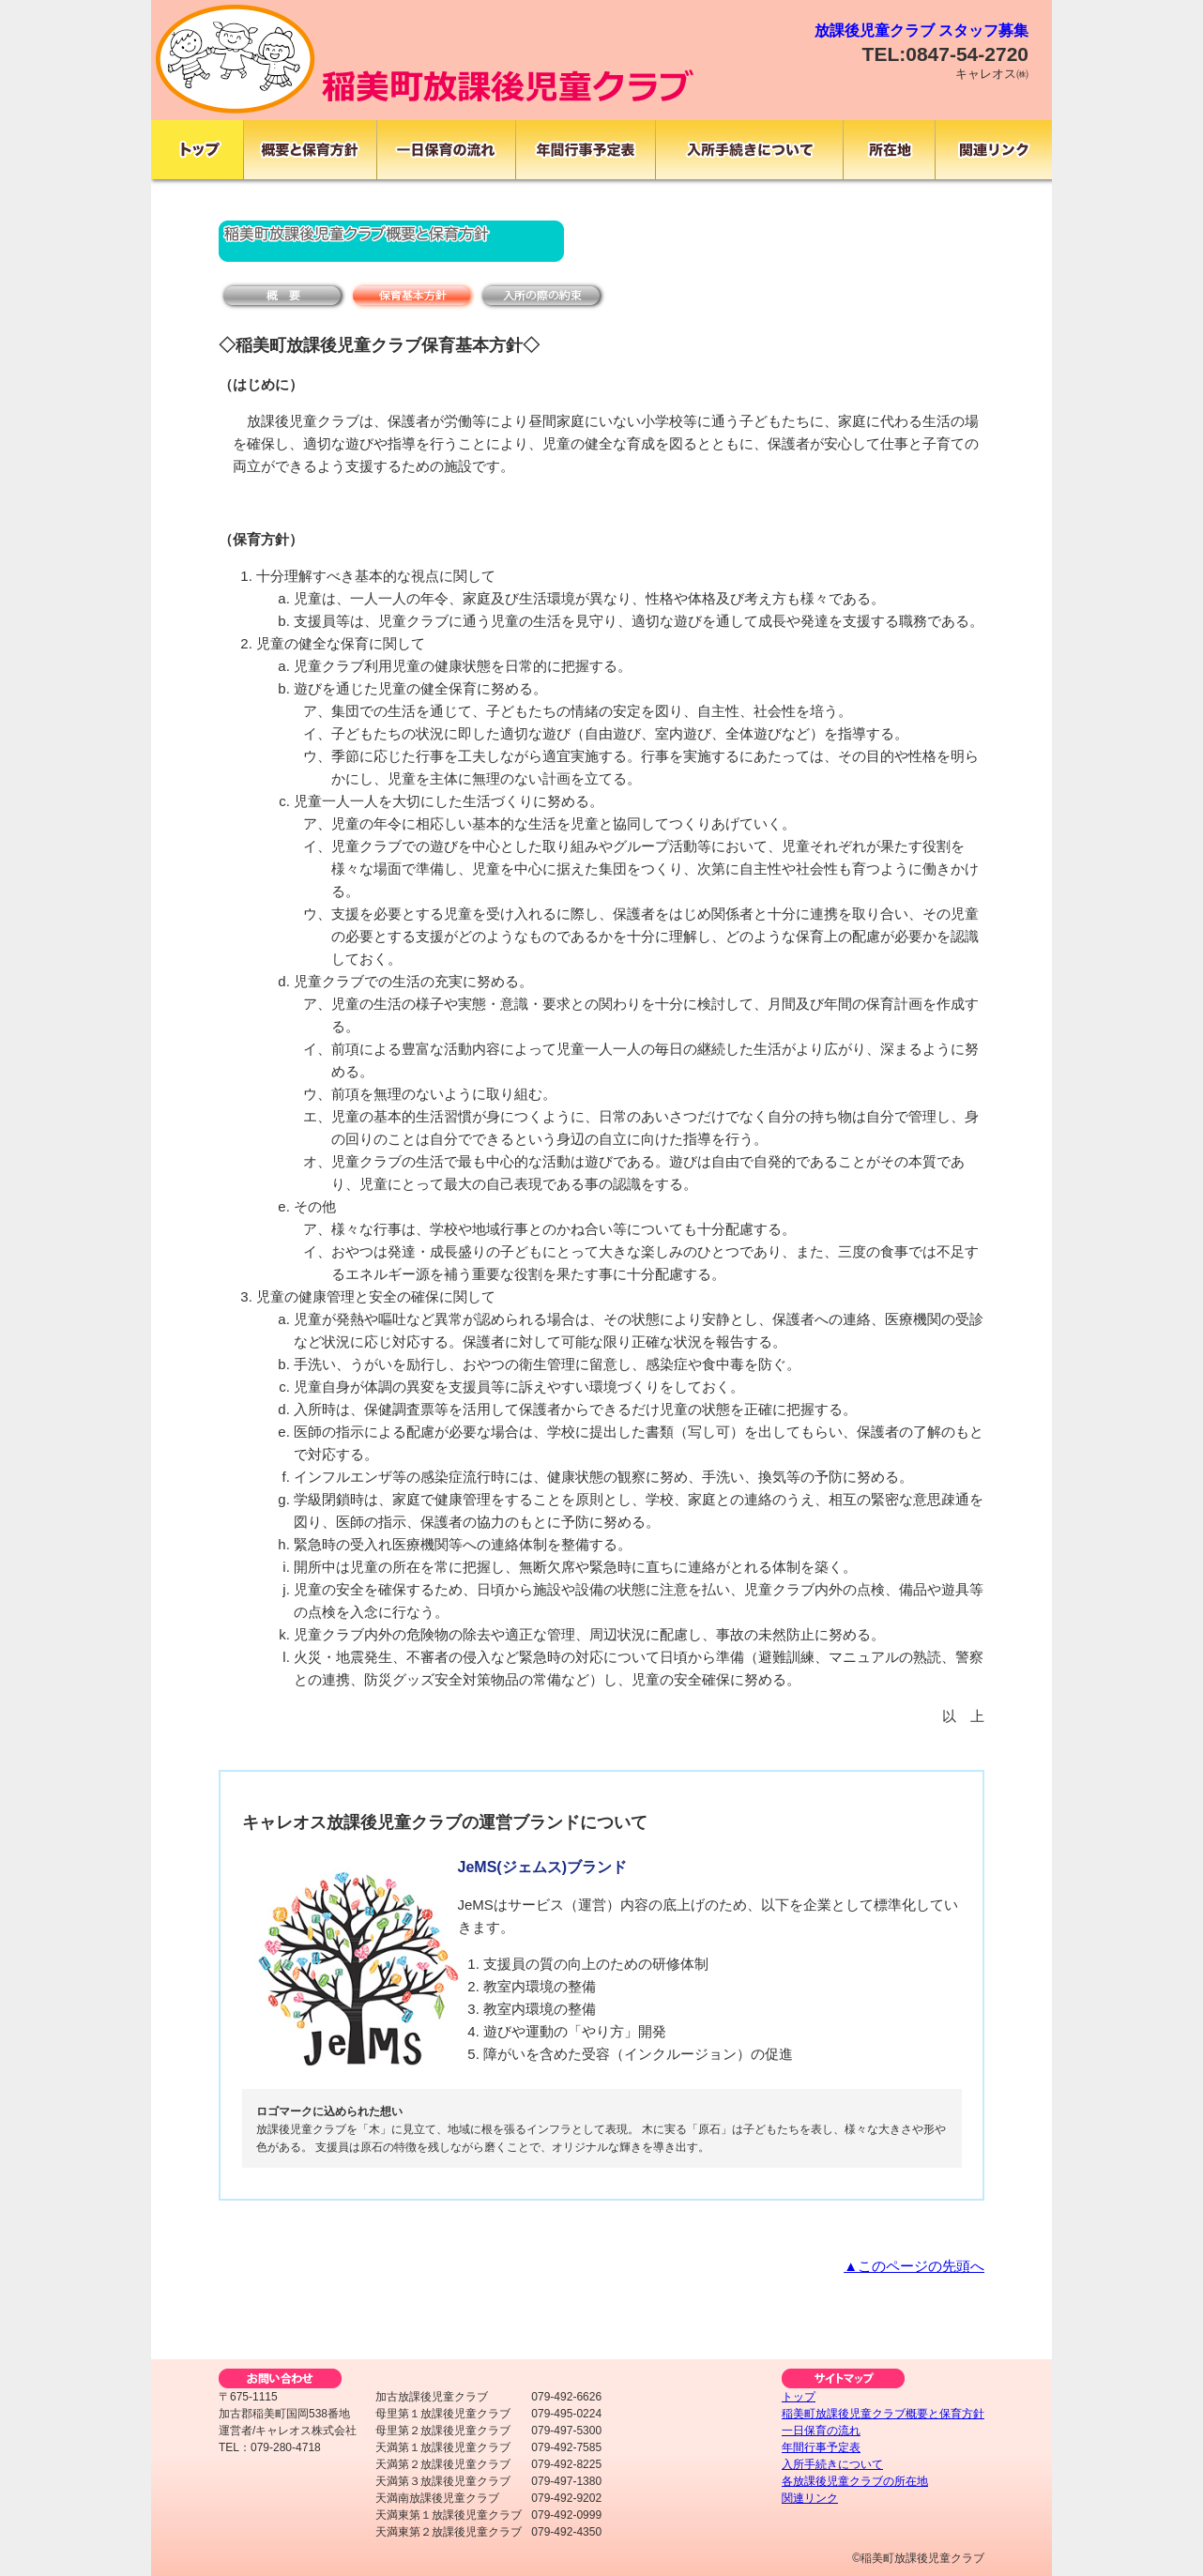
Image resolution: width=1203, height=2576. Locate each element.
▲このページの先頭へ (914, 2266)
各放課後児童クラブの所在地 (855, 2481)
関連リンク (810, 2498)
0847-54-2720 (967, 54)
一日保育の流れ (821, 2430)
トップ (798, 2396)
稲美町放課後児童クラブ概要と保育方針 (883, 2413)
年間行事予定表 (821, 2447)
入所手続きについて (832, 2464)
